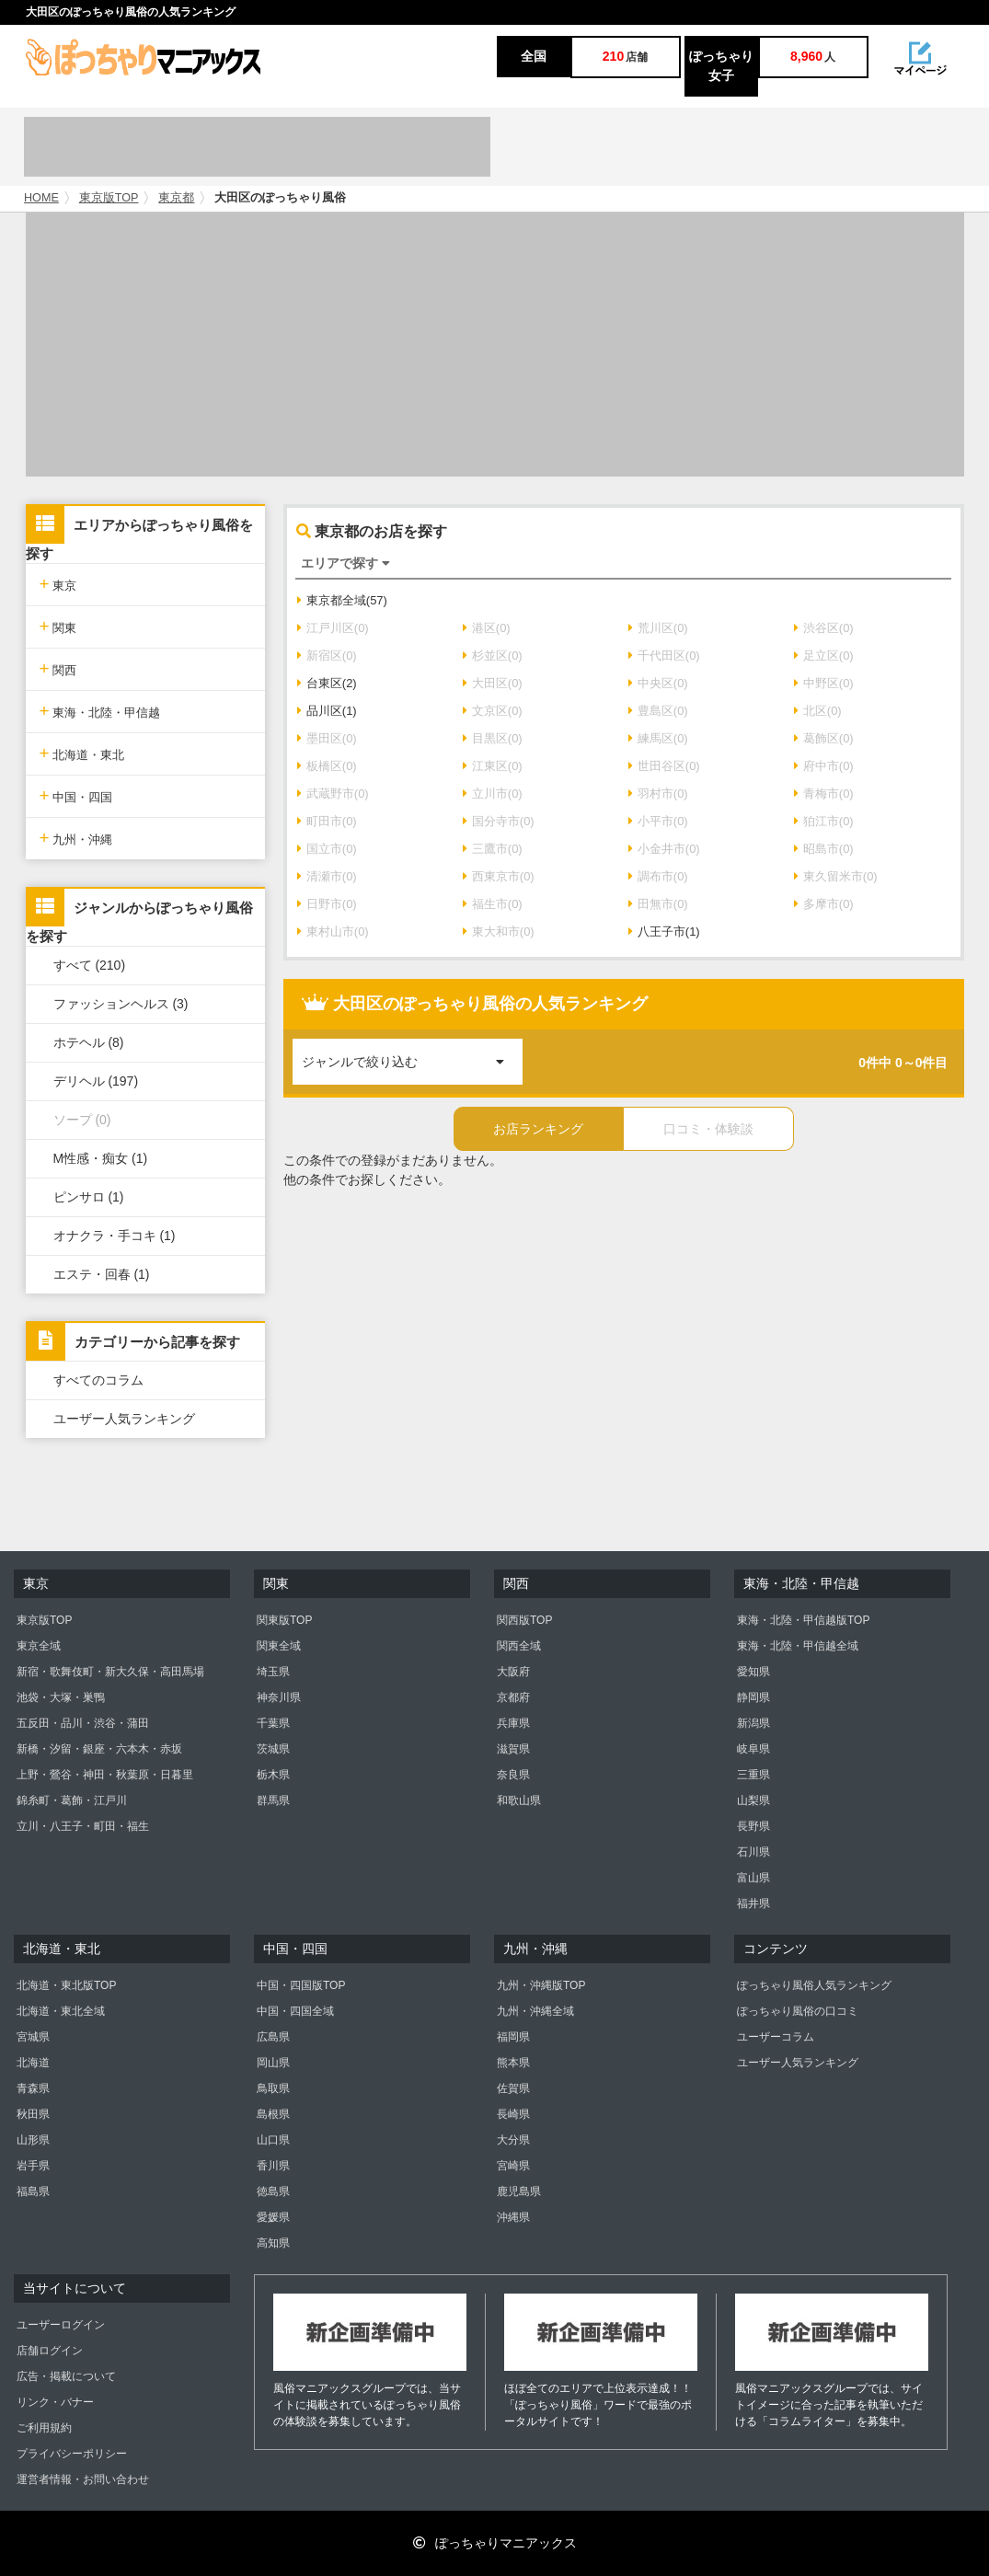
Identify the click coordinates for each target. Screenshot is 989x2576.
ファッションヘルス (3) (121, 1003)
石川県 (753, 1852)
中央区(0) (658, 683)
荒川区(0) (658, 628)
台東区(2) (327, 683)
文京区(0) (493, 711)
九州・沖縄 (76, 837)
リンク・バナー (55, 2402)
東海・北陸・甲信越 (100, 710)
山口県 (273, 2139)
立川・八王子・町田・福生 (83, 1826)
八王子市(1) (664, 931)
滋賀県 (513, 1748)
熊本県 (513, 2062)
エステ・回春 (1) (101, 1274)
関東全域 (279, 1645)
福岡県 (513, 2036)
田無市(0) (658, 904)
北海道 (33, 2062)
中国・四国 (76, 795)
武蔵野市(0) (333, 793)
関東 (58, 626)
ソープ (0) (82, 1119)
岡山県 (273, 2062)
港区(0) (487, 628)
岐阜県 (753, 1748)
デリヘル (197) (96, 1081)
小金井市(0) (664, 849)
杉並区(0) (493, 655)
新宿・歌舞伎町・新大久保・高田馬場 (110, 1671)
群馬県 (273, 1800)
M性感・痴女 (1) (100, 1158)
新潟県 (753, 1723)
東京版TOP (109, 197)
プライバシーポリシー (72, 2453)
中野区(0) (824, 683)
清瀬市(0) (327, 876)
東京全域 (39, 1645)
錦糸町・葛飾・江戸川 (72, 1800)
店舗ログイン (50, 2350)
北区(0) (818, 711)
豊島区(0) (658, 711)
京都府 (513, 1697)
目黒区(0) (493, 738)
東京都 (176, 197)
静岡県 (753, 1697)
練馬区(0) (658, 738)
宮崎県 (513, 2165)
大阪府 (513, 1671)
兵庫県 (513, 1723)
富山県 (753, 1877)
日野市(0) (327, 904)
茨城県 (273, 1748)
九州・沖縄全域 (535, 2011)
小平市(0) (658, 821)
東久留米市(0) (836, 876)
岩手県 (33, 2165)
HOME (41, 197)
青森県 (33, 2088)
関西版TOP (524, 1620)
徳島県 (273, 2191)
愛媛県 (273, 2217)
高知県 (273, 2243)
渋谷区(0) (824, 628)
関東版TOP (284, 1620)
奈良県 (513, 1774)
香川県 (273, 2165)
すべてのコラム (98, 1380)
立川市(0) (493, 793)
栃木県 (273, 1774)
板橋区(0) (327, 766)
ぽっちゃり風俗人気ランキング (814, 1985)
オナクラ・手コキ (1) (114, 1235)
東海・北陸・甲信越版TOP (803, 1620)
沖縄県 (513, 2217)
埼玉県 (273, 1671)
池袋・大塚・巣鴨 (61, 1697)
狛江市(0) (824, 821)
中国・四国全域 (295, 2011)
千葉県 (273, 1723)
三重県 (753, 1774)
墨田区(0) (327, 738)
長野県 (753, 1826)
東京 (58, 583)
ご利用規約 (44, 2427)
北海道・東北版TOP (66, 1985)
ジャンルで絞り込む (412, 1054)
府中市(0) (824, 766)
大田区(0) (493, 683)
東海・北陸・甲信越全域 (797, 1645)
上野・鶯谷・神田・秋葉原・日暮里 (105, 1774)
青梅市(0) (824, 793)
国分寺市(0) (499, 821)
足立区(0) (824, 655)
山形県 (33, 2139)
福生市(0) (493, 904)
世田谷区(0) (664, 766)
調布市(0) (658, 876)
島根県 (273, 2114)
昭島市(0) (824, 849)
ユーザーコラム (775, 2036)
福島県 (33, 2191)
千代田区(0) (664, 655)
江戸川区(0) (333, 628)
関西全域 (519, 1645)
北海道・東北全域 (61, 2011)
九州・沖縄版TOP (541, 1985)
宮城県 (33, 2036)
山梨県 (753, 1800)
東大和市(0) (499, 931)
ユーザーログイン (61, 2324)
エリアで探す (345, 563)
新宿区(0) (327, 655)
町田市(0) (327, 821)
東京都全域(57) (342, 600)
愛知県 (753, 1671)
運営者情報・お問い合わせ (83, 2479)
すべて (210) (89, 965)
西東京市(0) (499, 876)
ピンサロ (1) (88, 1197)
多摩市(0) (824, 904)
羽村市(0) (658, 793)
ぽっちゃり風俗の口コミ (797, 2011)
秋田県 (33, 2114)
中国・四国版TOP (301, 1985)
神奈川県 (279, 1697)
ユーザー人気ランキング (124, 1418)
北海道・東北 (82, 753)
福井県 (753, 1903)
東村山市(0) (333, 931)
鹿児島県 (519, 2191)
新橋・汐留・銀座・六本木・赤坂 (99, 1748)
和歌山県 (519, 1800)
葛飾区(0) (824, 738)
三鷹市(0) (493, 849)
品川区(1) (327, 711)
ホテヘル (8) (88, 1042)
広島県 (273, 2036)
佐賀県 (513, 2088)
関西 (58, 668)
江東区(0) (493, 766)
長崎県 (513, 2114)
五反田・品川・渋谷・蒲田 (83, 1723)
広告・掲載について (66, 2376)
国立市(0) (327, 849)
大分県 (513, 2139)
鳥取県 (273, 2088)
